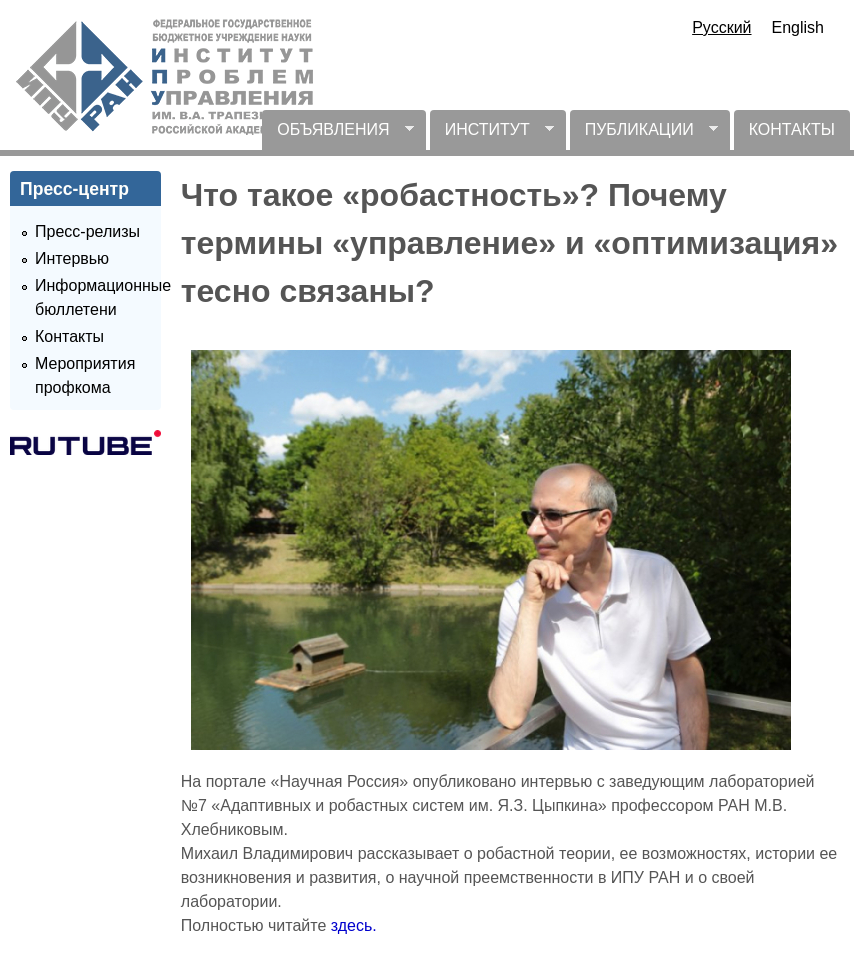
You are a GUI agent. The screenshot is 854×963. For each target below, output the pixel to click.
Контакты (69, 336)
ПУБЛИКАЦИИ (644, 135)
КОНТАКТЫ (792, 129)
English (798, 27)
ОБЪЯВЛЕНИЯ (337, 135)
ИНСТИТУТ (492, 135)
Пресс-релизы (87, 231)
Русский (721, 27)
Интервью (72, 258)
